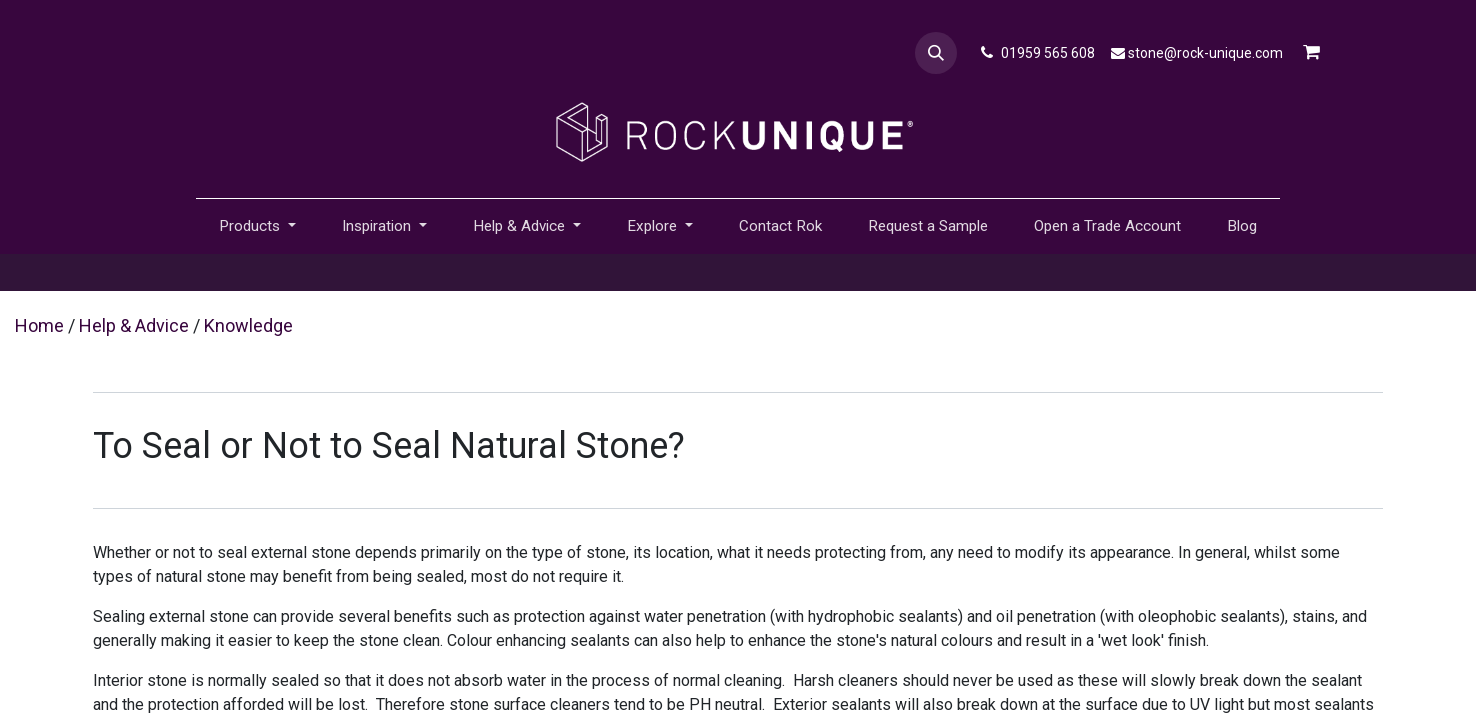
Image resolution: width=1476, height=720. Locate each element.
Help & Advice (134, 325)
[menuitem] (780, 226)
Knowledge (248, 325)
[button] (936, 53)
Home (39, 325)
